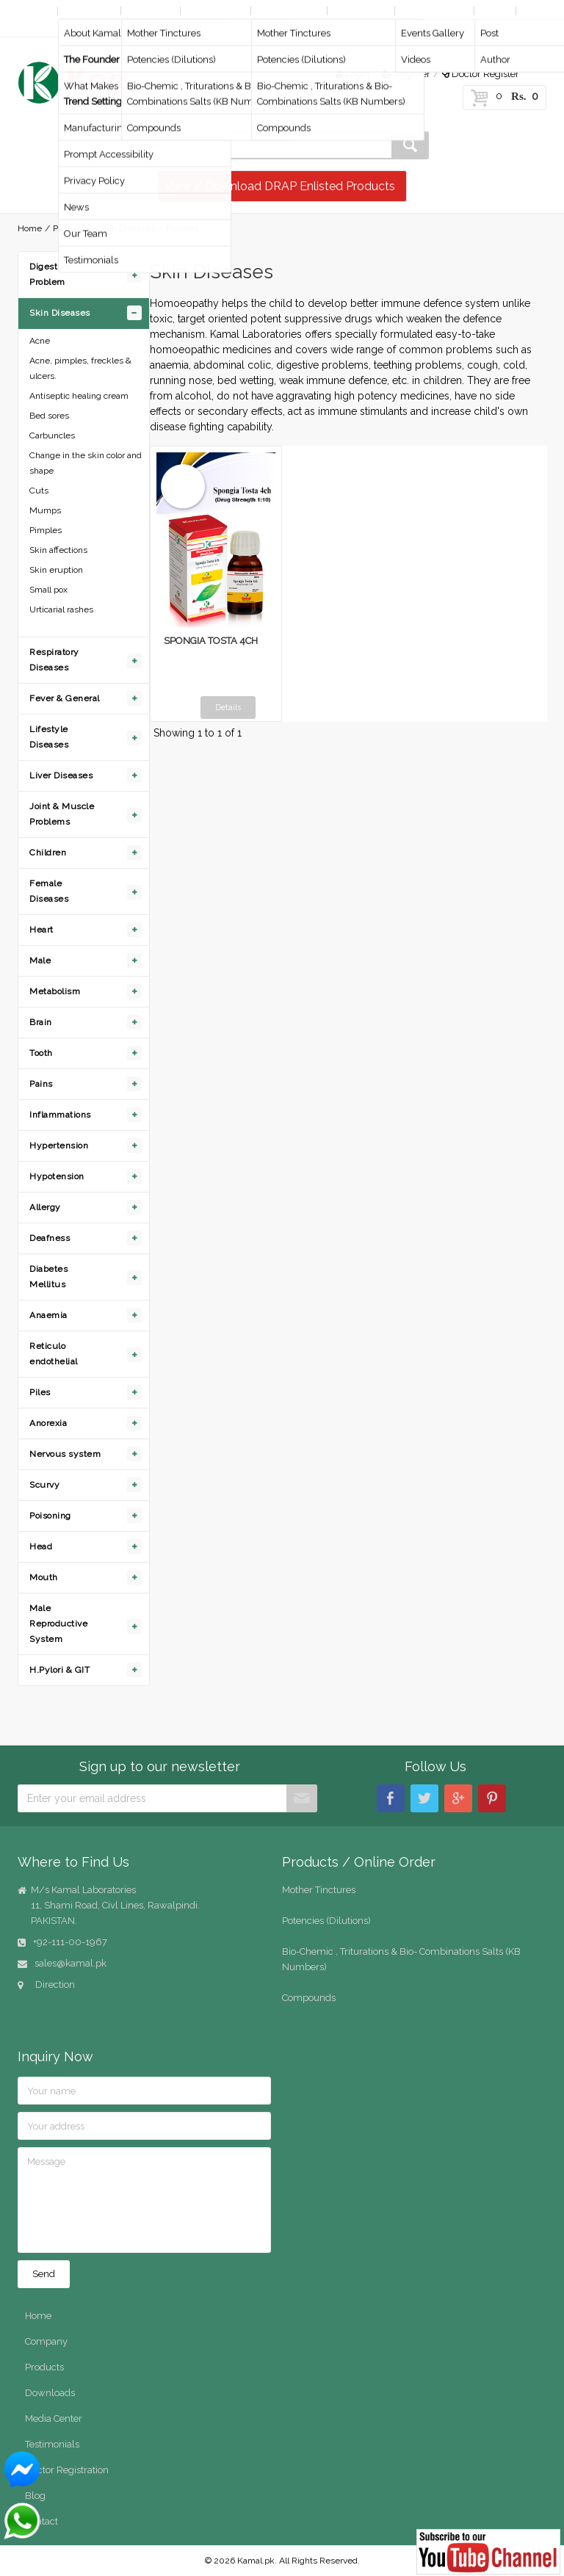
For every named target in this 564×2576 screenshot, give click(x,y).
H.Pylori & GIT (59, 1670)
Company (88, 10)
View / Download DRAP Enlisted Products (280, 186)
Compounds (309, 1997)
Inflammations (60, 1115)
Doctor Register (480, 73)
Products (149, 10)
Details (228, 707)
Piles (40, 1392)
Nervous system (65, 1454)
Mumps (45, 510)
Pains (41, 1084)
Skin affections (58, 550)
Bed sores (49, 415)
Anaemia (48, 1315)
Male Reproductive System (58, 1623)
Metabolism (54, 991)
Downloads (360, 10)
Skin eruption (56, 570)
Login (352, 73)
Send (43, 2273)
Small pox (48, 590)
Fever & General (64, 698)
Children (47, 852)
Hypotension (56, 1176)
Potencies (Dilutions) (326, 1920)
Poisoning (50, 1515)
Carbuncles (52, 435)
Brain (40, 1022)
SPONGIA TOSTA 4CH (211, 640)
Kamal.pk (256, 2560)
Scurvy (44, 1485)
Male (40, 960)
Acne (39, 341)
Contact (38, 26)
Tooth (41, 1053)
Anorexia (48, 1423)
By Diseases (215, 10)
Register (405, 73)
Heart (41, 930)
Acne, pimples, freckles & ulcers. (80, 368)
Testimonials (52, 2444)
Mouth (43, 1577)
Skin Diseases (127, 228)
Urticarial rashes (61, 609)
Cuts (38, 490)
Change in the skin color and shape (85, 463)
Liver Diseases (61, 775)
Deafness (49, 1238)
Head (40, 1546)
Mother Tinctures (318, 1889)
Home (34, 10)
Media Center (433, 10)
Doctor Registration (67, 2469)
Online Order (287, 10)
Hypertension (58, 1145)
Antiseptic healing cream (79, 396)
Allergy (45, 1207)
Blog (493, 10)
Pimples (45, 530)
